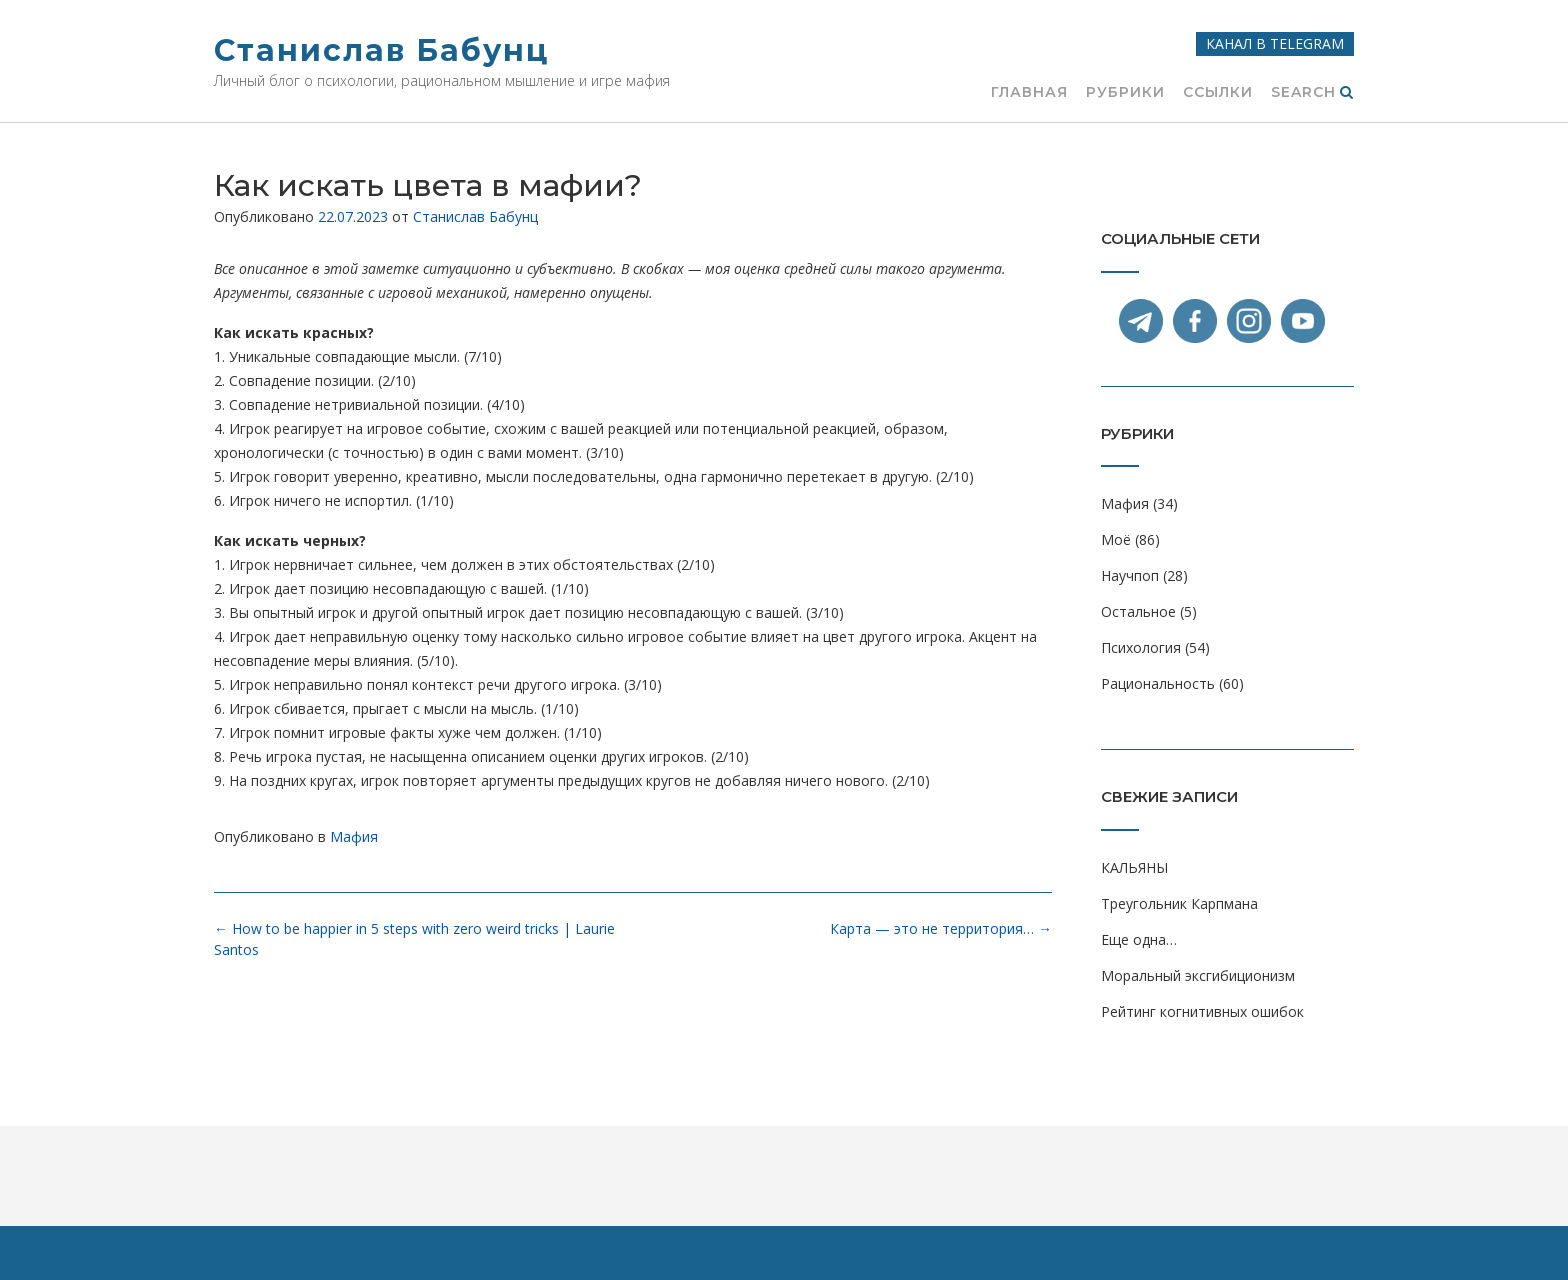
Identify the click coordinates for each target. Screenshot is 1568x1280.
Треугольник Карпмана (1179, 903)
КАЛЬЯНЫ (1134, 867)
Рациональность (1158, 683)
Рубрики (1125, 93)
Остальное (1138, 611)
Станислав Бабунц (381, 50)
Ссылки (1218, 93)
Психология (1141, 647)
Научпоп (1130, 575)
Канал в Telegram (1275, 43)
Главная (1029, 93)
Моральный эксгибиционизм (1198, 975)
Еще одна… (1139, 939)
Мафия (354, 836)
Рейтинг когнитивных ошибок (1202, 1011)
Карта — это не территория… (941, 928)
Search (1312, 93)
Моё (1116, 539)
